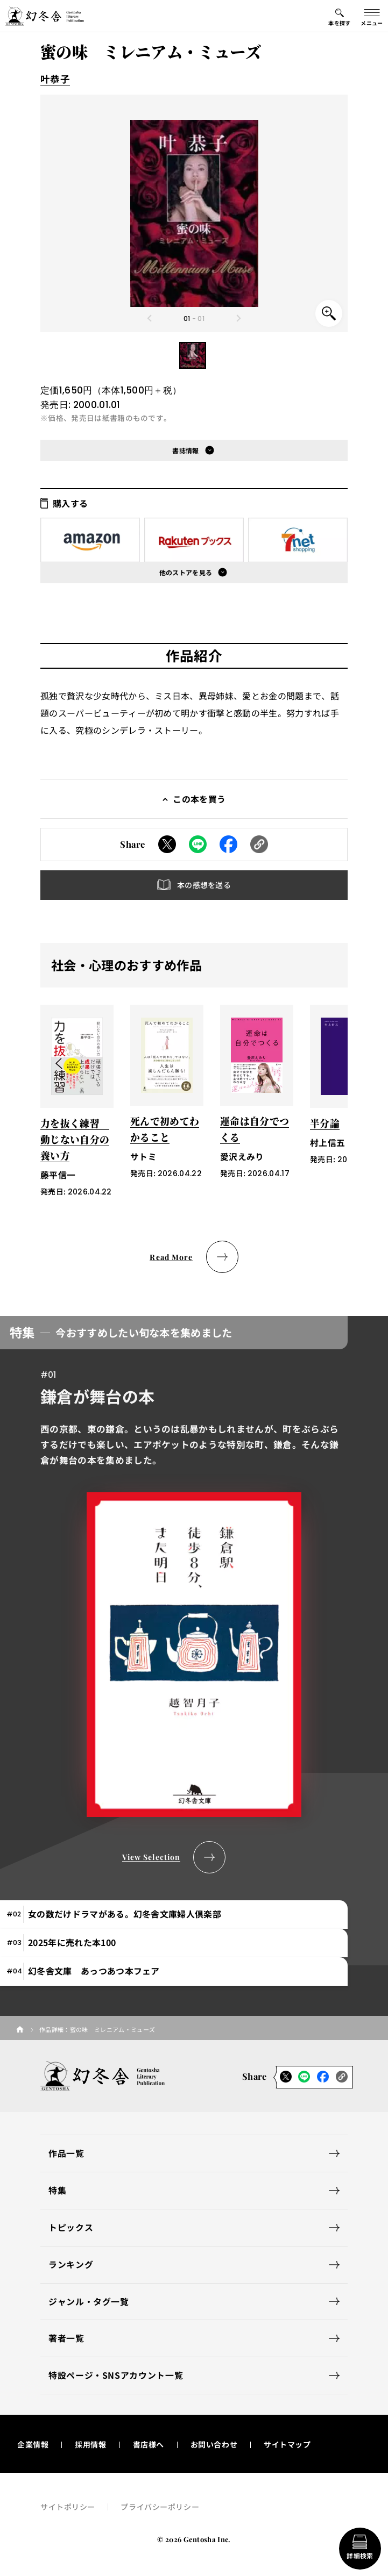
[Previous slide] (149, 318)
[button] (192, 355)
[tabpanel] (194, 1594)
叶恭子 (55, 78)
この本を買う (199, 798)
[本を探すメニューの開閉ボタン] (339, 16)
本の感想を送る (204, 884)
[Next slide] (238, 318)
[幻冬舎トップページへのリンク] (44, 16)
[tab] (174, 1914)
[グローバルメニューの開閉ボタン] (372, 16)
